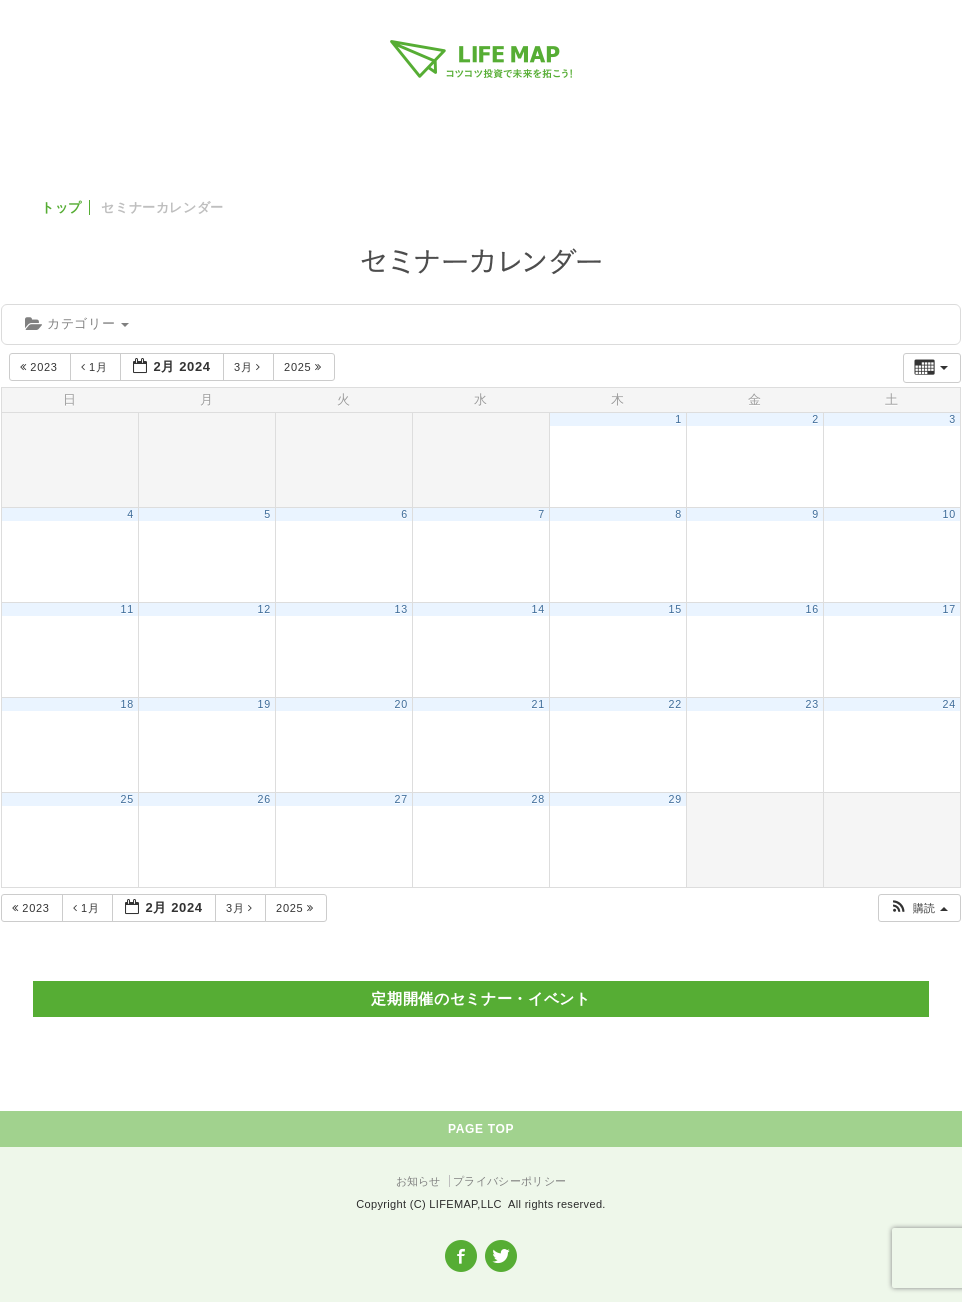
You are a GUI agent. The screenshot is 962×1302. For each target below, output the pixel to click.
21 (538, 704)
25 (127, 799)
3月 (249, 367)
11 (127, 609)
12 (264, 609)
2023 (40, 367)
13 (401, 609)
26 (264, 799)
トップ (61, 207)
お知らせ (418, 1181)
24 (949, 704)
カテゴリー (77, 323)
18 (127, 704)
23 (812, 704)
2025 (304, 367)
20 (401, 704)
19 (264, 704)
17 (949, 609)
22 (675, 704)
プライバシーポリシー (509, 1181)
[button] (918, 908)
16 (812, 609)
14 (538, 609)
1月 (96, 367)
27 (401, 799)
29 (675, 799)
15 (675, 609)
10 (949, 514)
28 (538, 799)
